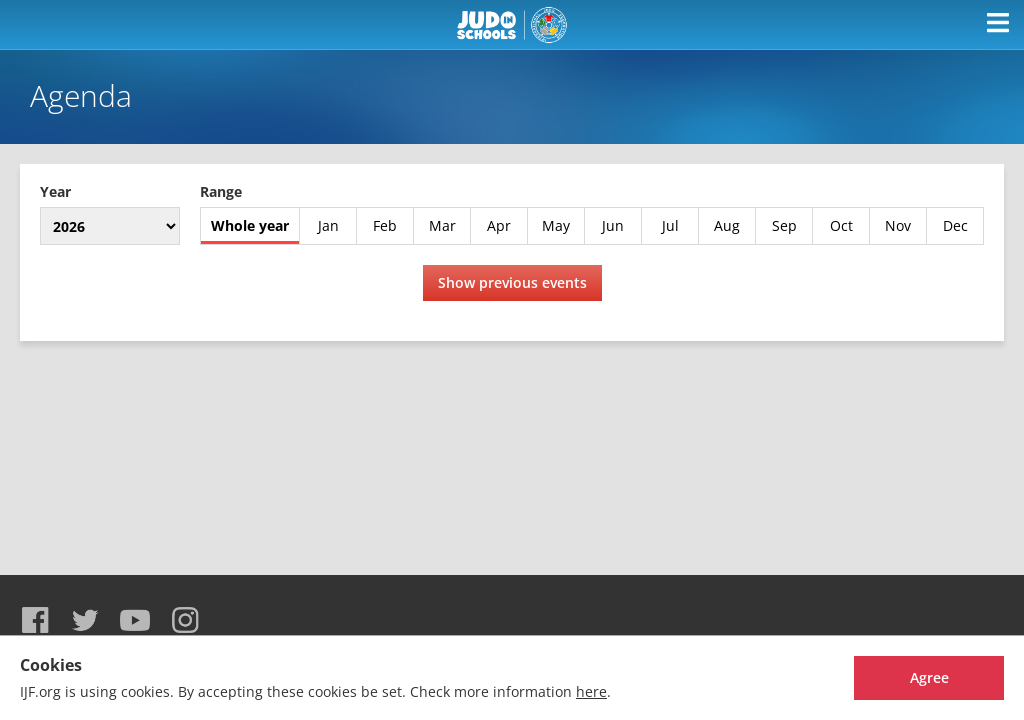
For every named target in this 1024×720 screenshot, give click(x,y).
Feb (385, 225)
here (591, 691)
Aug (727, 225)
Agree (929, 677)
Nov (898, 225)
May (556, 225)
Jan (328, 225)
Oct (841, 225)
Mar (442, 225)
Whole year (250, 225)
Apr (499, 225)
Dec (955, 225)
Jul (670, 225)
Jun (613, 225)
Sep (784, 225)
